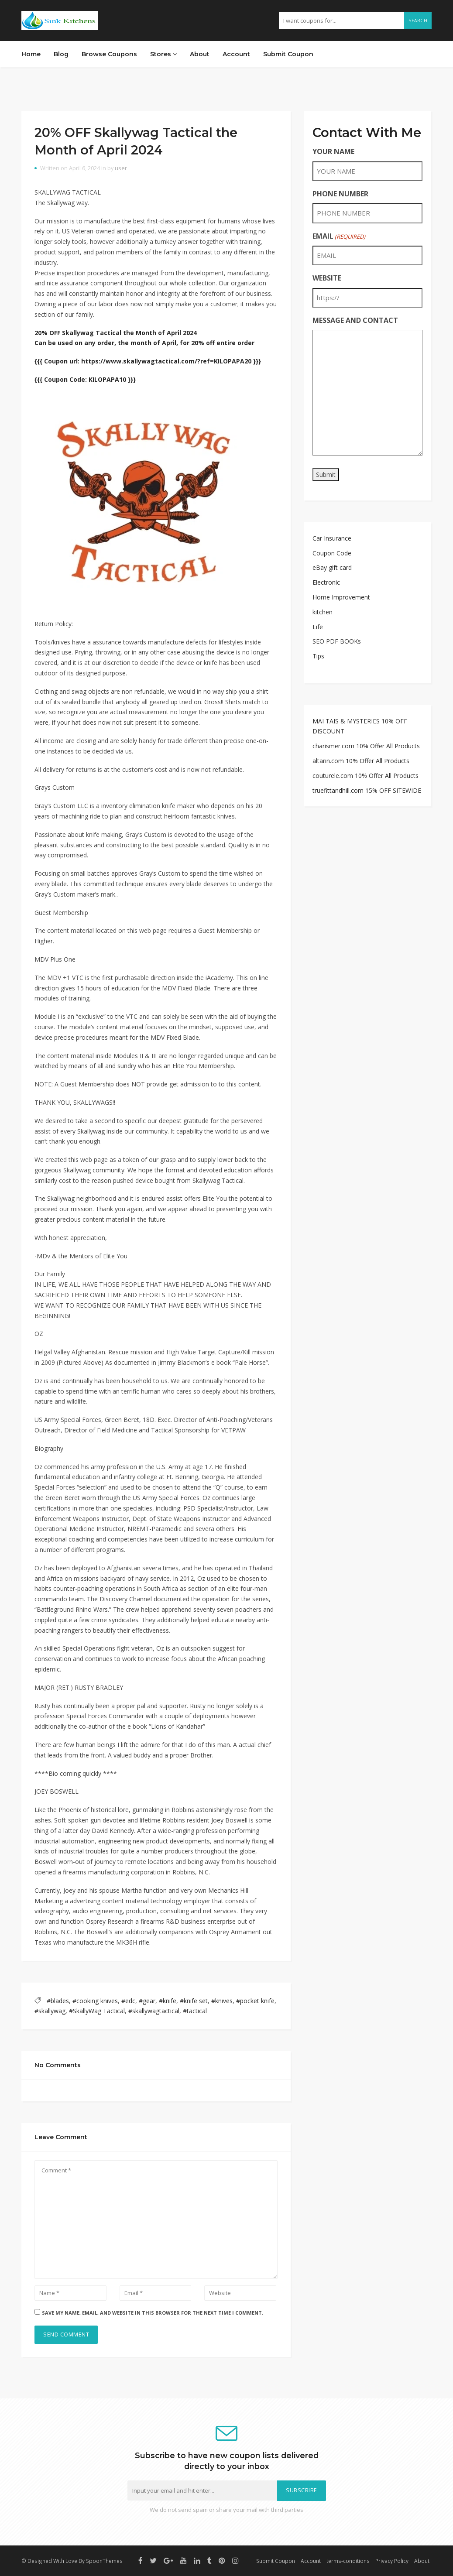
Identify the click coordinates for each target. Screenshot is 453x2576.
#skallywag (49, 2011)
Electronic (326, 582)
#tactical (195, 2011)
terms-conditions (348, 2560)
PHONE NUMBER (340, 194)
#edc (128, 2001)
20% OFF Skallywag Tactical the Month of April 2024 (115, 333)
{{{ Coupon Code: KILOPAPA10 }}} (85, 379)
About (199, 54)
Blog (61, 54)
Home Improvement (341, 597)
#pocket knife (255, 2001)
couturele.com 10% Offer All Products (365, 775)
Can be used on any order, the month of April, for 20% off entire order (144, 343)
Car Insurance (331, 538)
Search (417, 20)
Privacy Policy (391, 2560)
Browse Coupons (109, 54)
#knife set (194, 2001)
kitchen (322, 612)
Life (317, 627)
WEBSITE (326, 278)
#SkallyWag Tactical (97, 2011)
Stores (163, 54)
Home (31, 54)
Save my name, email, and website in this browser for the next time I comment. (152, 2312)
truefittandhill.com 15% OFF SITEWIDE (366, 790)
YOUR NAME (333, 151)
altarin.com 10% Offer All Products (360, 761)
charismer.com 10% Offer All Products (366, 746)
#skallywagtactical (153, 2011)
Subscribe (301, 2490)
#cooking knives (95, 2001)
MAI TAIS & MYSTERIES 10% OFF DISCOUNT (359, 726)
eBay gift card (332, 567)
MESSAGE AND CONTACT (355, 320)
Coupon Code (331, 553)
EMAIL (338, 236)
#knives (222, 2001)
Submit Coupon (288, 54)
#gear (147, 2001)
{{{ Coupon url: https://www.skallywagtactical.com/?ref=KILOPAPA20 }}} (147, 361)
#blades (58, 2001)
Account (236, 54)
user (121, 168)
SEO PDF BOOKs (336, 641)
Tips (318, 656)
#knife (167, 2001)
